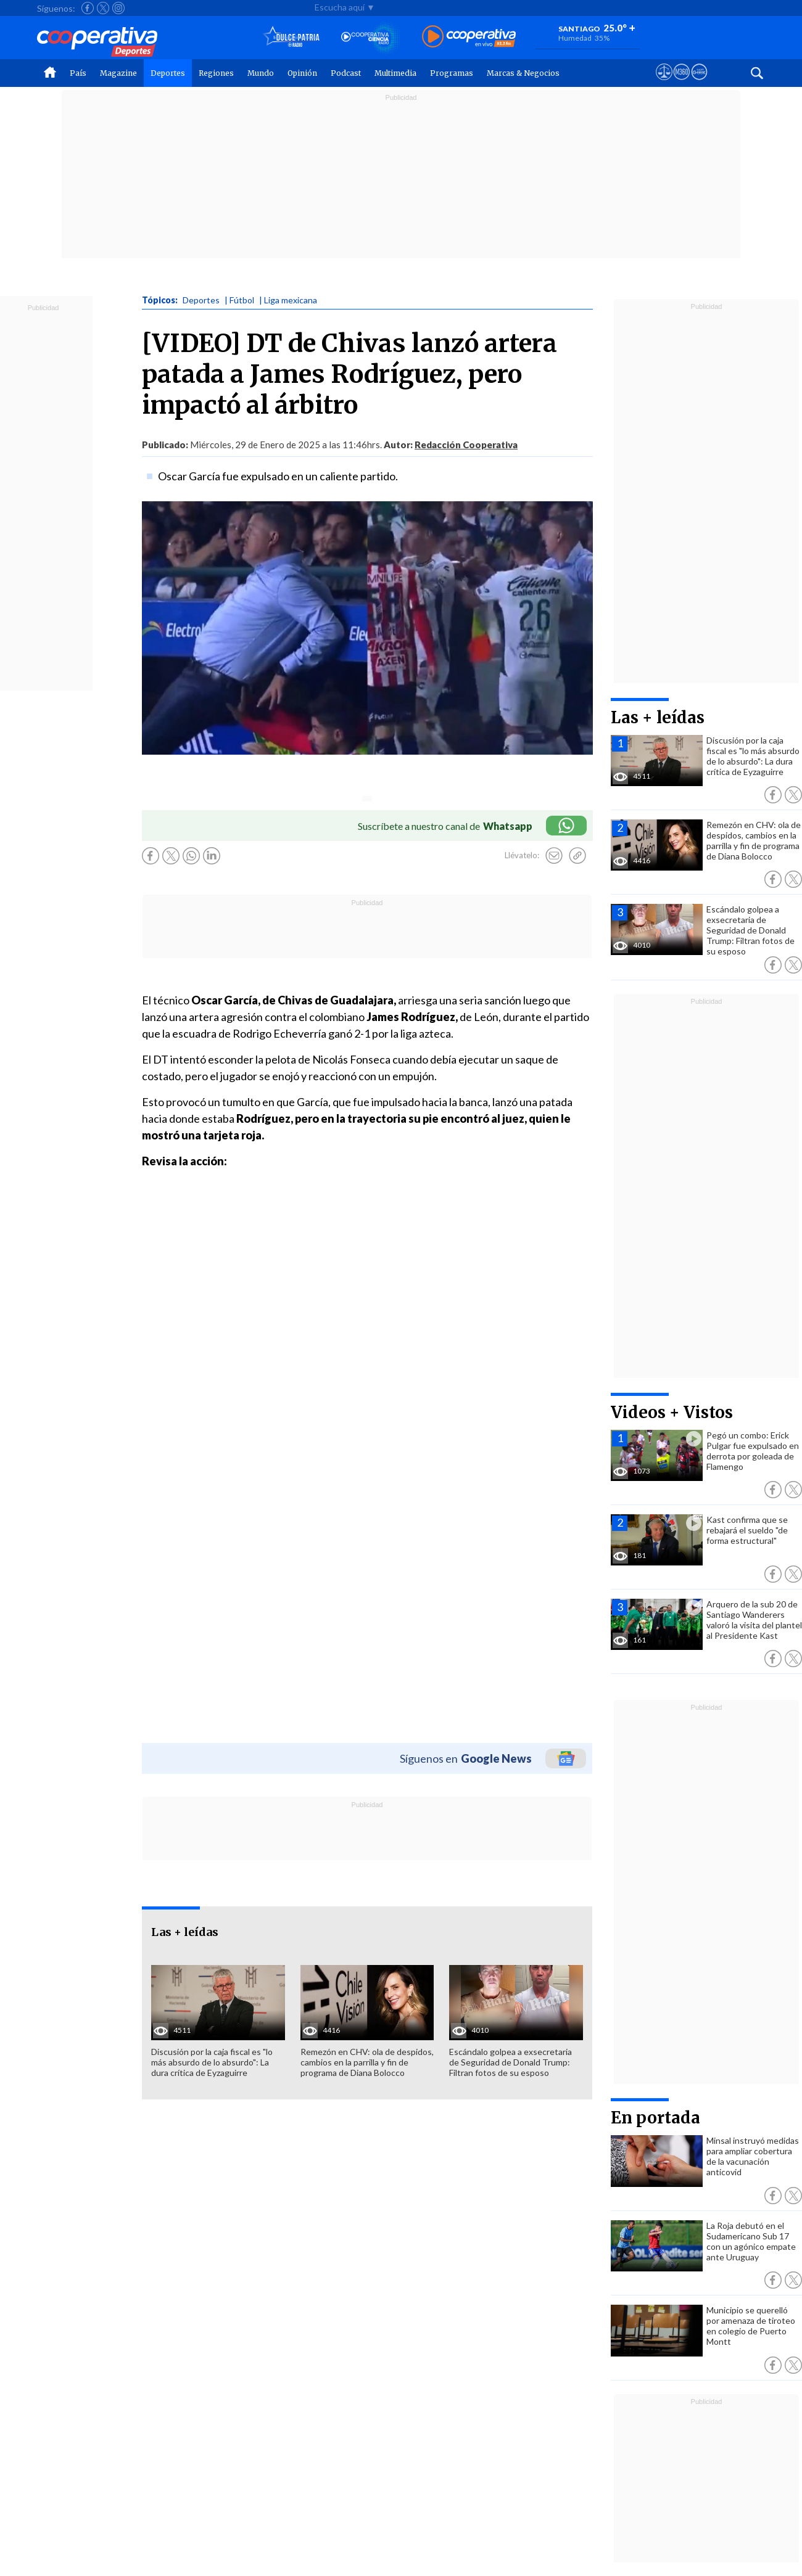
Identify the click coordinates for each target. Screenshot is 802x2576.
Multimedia (395, 73)
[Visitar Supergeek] (699, 83)
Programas (451, 73)
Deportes (168, 73)
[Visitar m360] (681, 83)
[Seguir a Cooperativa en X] (103, 8)
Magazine (118, 73)
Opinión (302, 73)
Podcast (346, 73)
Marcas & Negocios (523, 73)
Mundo (260, 73)
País (78, 73)
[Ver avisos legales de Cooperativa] (664, 83)
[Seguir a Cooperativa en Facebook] (87, 8)
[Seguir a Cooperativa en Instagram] (118, 8)
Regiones (216, 73)
